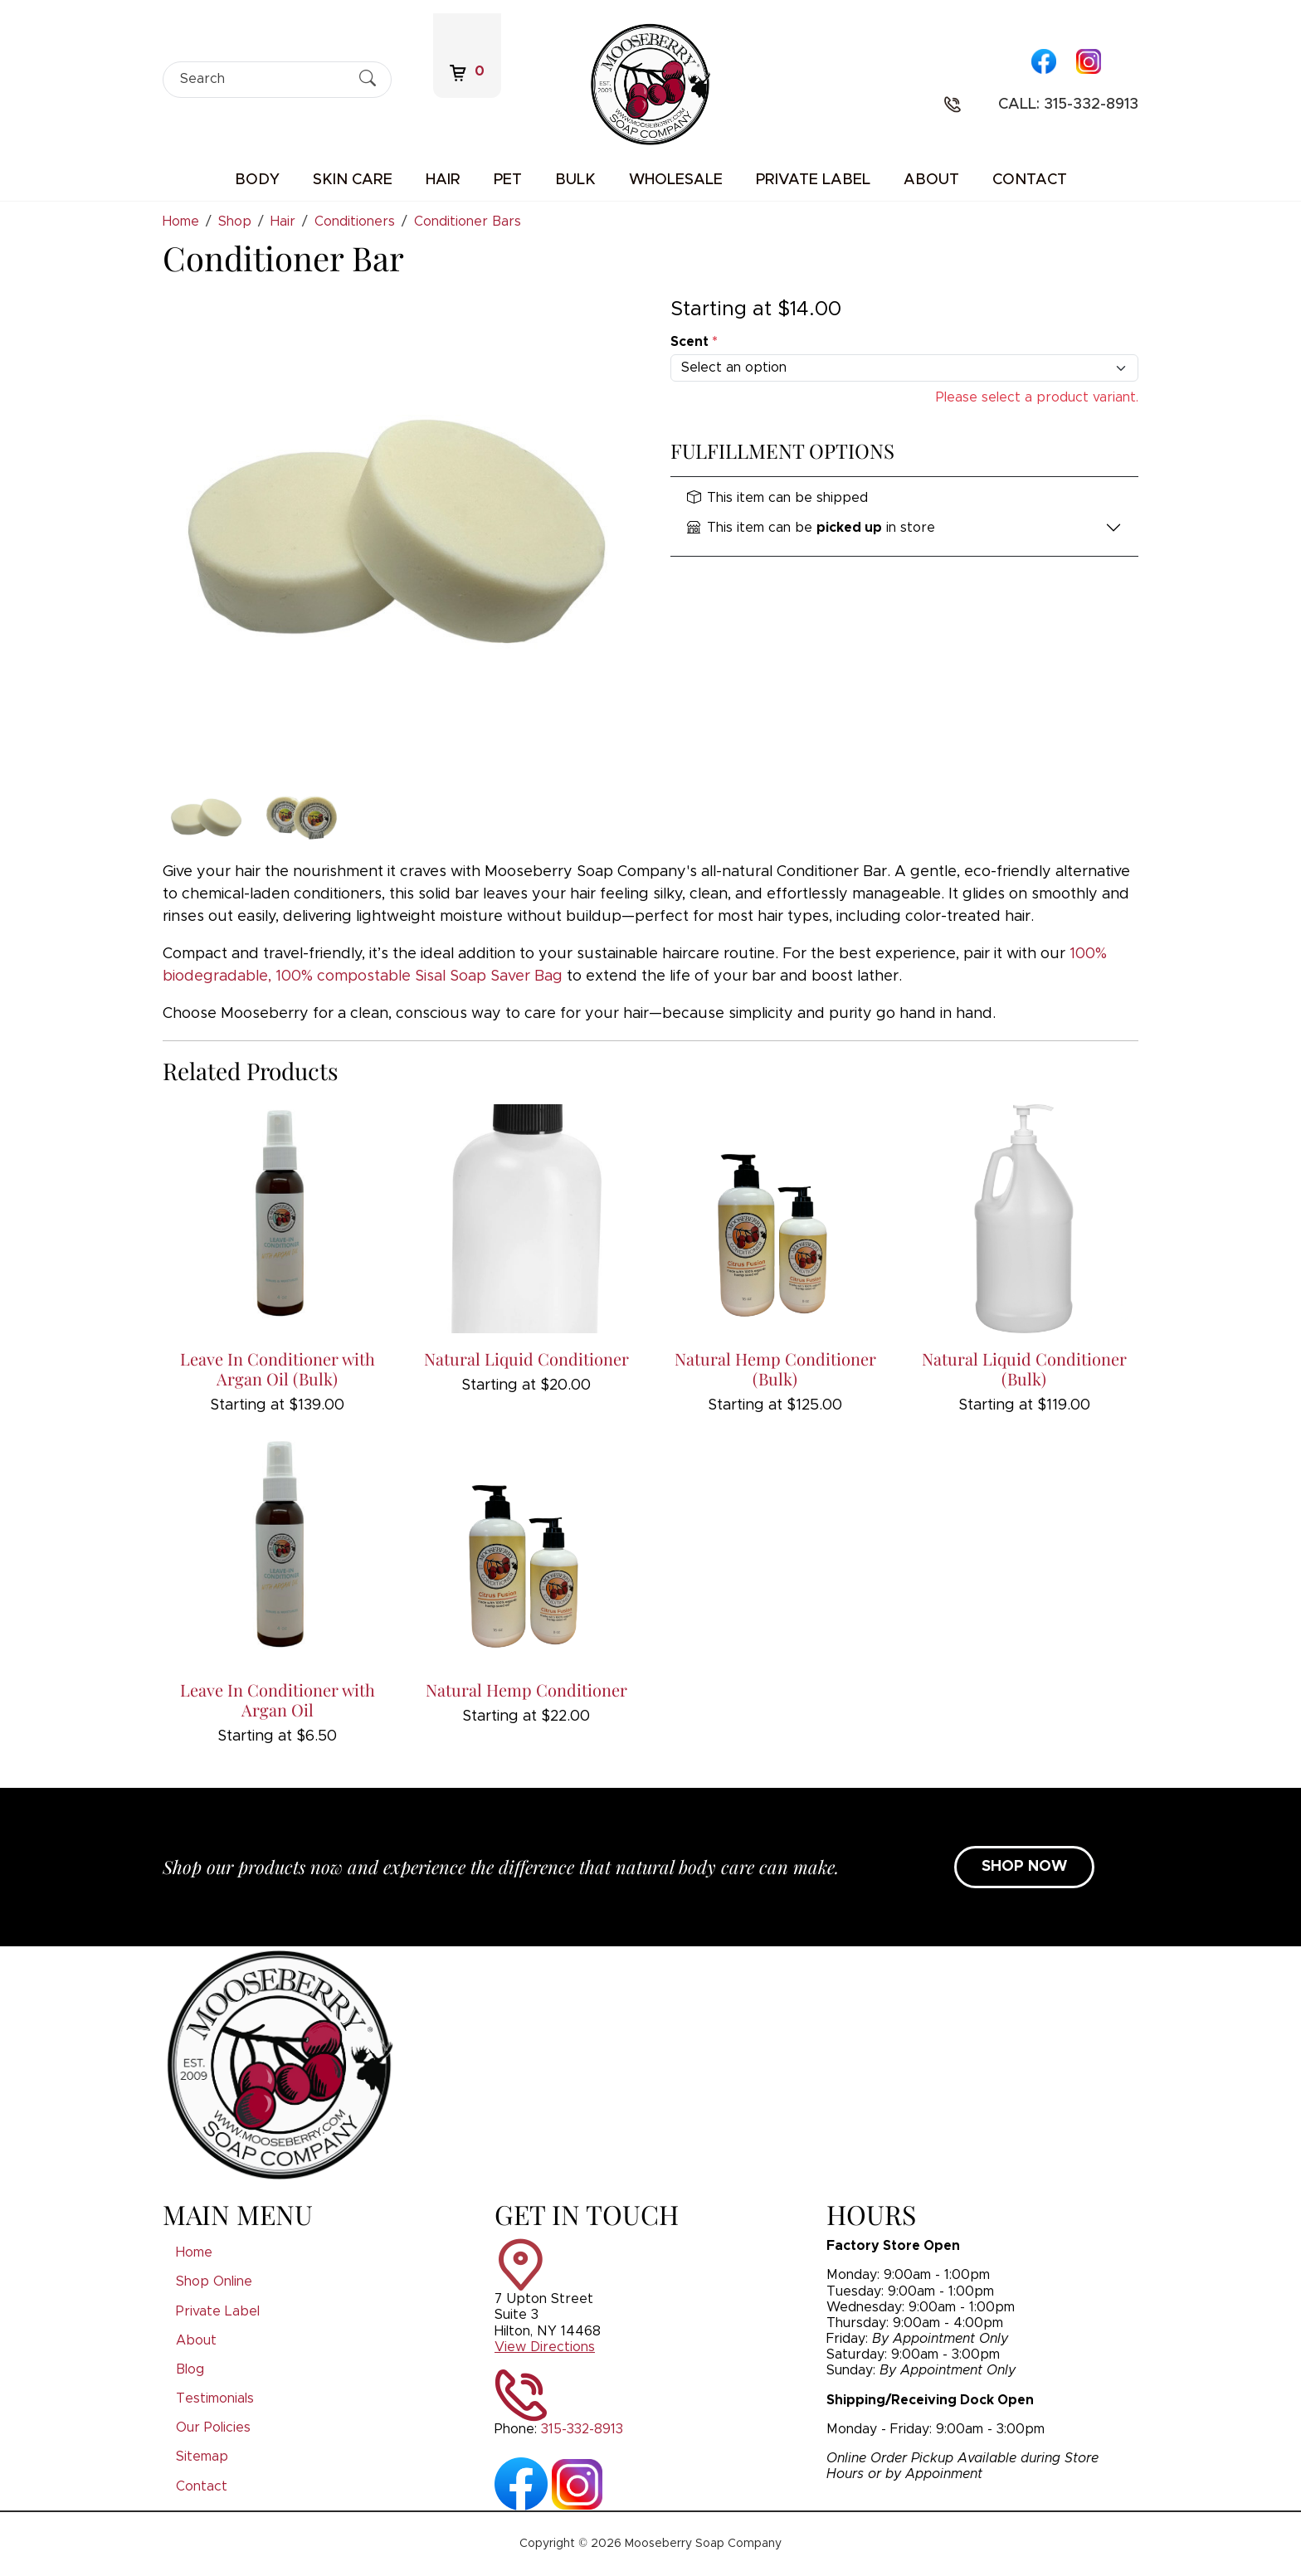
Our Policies (213, 2427)
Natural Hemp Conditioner (526, 1689)
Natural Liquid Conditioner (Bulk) (1024, 1368)
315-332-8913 (582, 2429)
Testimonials (215, 2398)
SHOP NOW (1024, 1866)
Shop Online (214, 2281)
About (931, 180)
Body (257, 180)
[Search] (262, 79)
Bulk (575, 180)
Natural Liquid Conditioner (526, 1358)
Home (194, 2252)
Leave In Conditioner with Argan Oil (277, 1699)
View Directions (545, 2347)
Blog (190, 2369)
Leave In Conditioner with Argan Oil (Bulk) (277, 1368)
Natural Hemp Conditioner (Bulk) (775, 1368)
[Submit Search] (367, 79)
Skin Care (352, 180)
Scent (694, 341)
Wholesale (676, 180)
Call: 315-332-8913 (1068, 104)
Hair (443, 180)
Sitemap (202, 2456)
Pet (508, 180)
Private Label (813, 180)
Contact (1029, 180)
